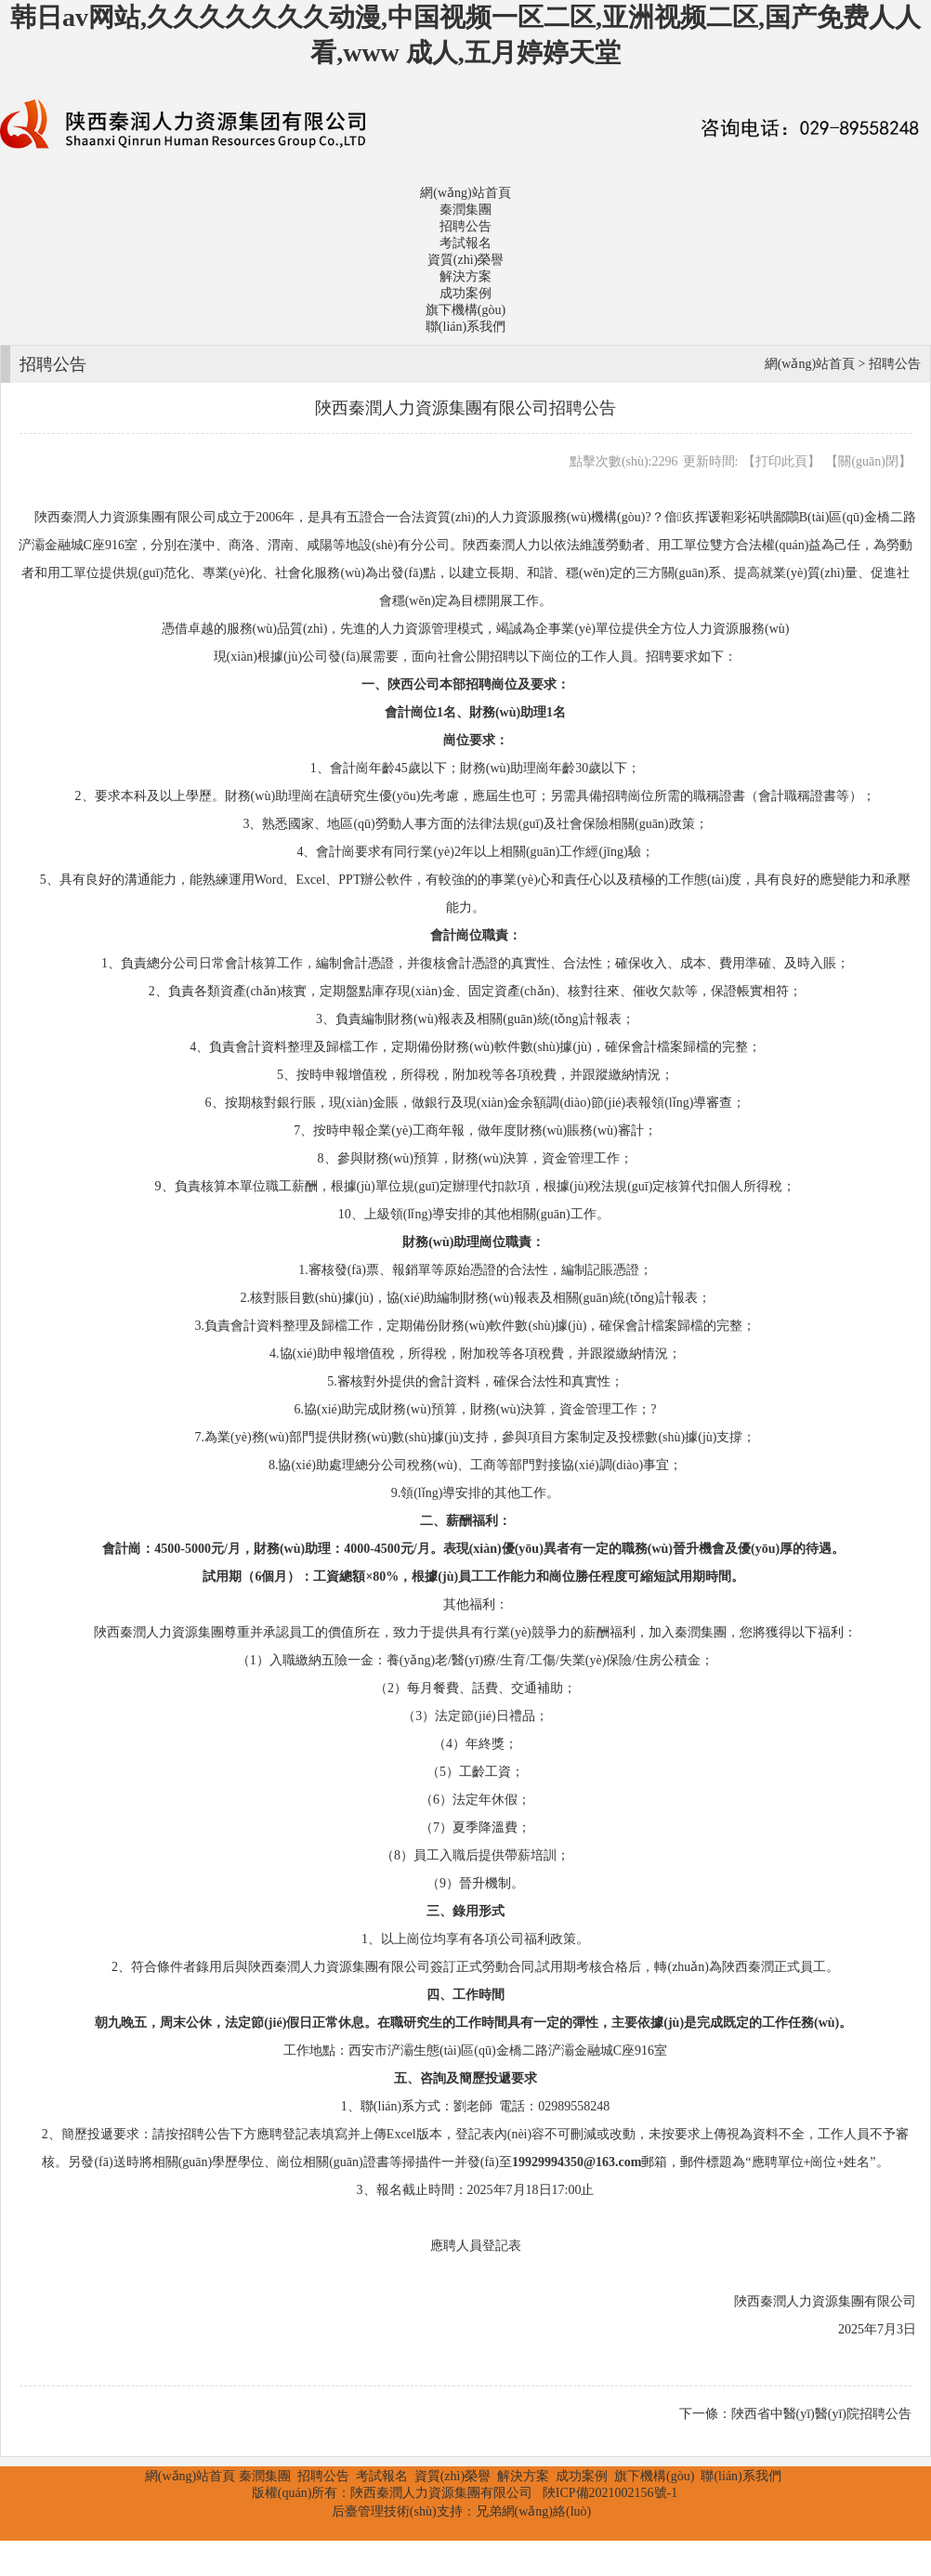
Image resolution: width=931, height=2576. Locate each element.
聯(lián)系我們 (465, 327)
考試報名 (465, 243)
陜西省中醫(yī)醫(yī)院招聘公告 (821, 2414)
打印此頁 (781, 461)
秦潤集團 (465, 210)
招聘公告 (465, 226)
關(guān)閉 (868, 461)
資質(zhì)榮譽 (465, 260)
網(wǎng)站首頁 (465, 193)
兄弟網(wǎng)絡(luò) (534, 2511)
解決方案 (465, 276)
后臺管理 (358, 2511)
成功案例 (465, 293)
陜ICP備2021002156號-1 (610, 2493)
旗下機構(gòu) (465, 310)
